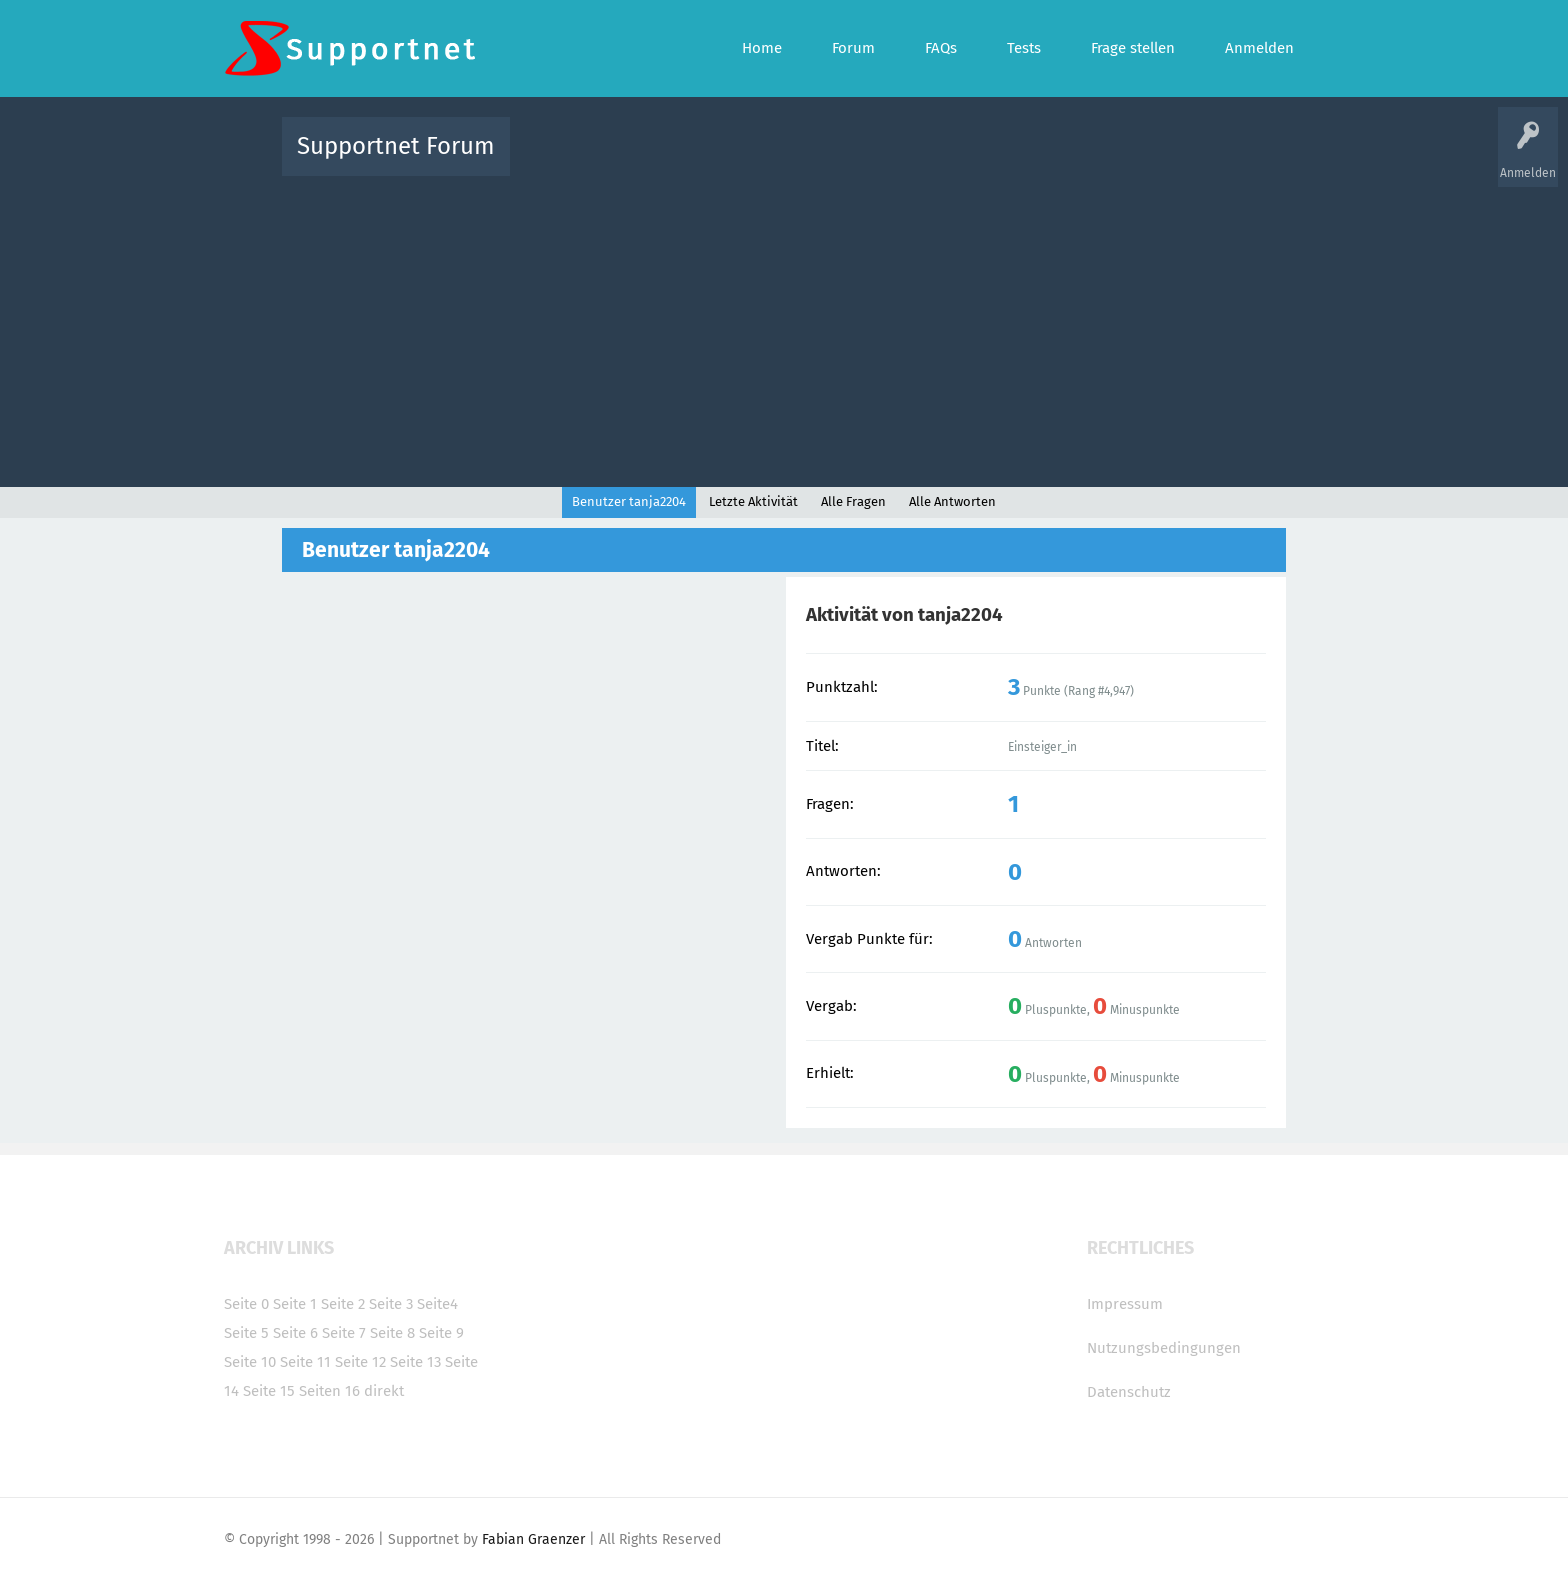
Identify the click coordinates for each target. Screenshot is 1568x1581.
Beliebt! (727, 160)
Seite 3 (391, 1304)
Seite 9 (441, 1333)
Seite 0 (246, 1304)
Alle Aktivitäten (566, 160)
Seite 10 (250, 1362)
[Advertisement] (784, 327)
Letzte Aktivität (753, 501)
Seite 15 (269, 1391)
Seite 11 (305, 1362)
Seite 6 (295, 1333)
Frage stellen (1111, 160)
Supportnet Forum (396, 146)
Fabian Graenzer (533, 1539)
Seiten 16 (329, 1391)
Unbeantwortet (809, 160)
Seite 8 (392, 1333)
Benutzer (1034, 160)
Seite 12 (360, 1362)
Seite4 (437, 1304)
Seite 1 (295, 1304)
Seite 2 (343, 1304)
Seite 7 (344, 1333)
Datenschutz (1129, 1392)
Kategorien (962, 160)
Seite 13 (415, 1362)
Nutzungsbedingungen (1164, 1348)
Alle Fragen (657, 160)
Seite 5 (246, 1333)
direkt (384, 1391)
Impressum (1125, 1304)
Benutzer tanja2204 (629, 501)
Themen (892, 160)
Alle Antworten (952, 501)
